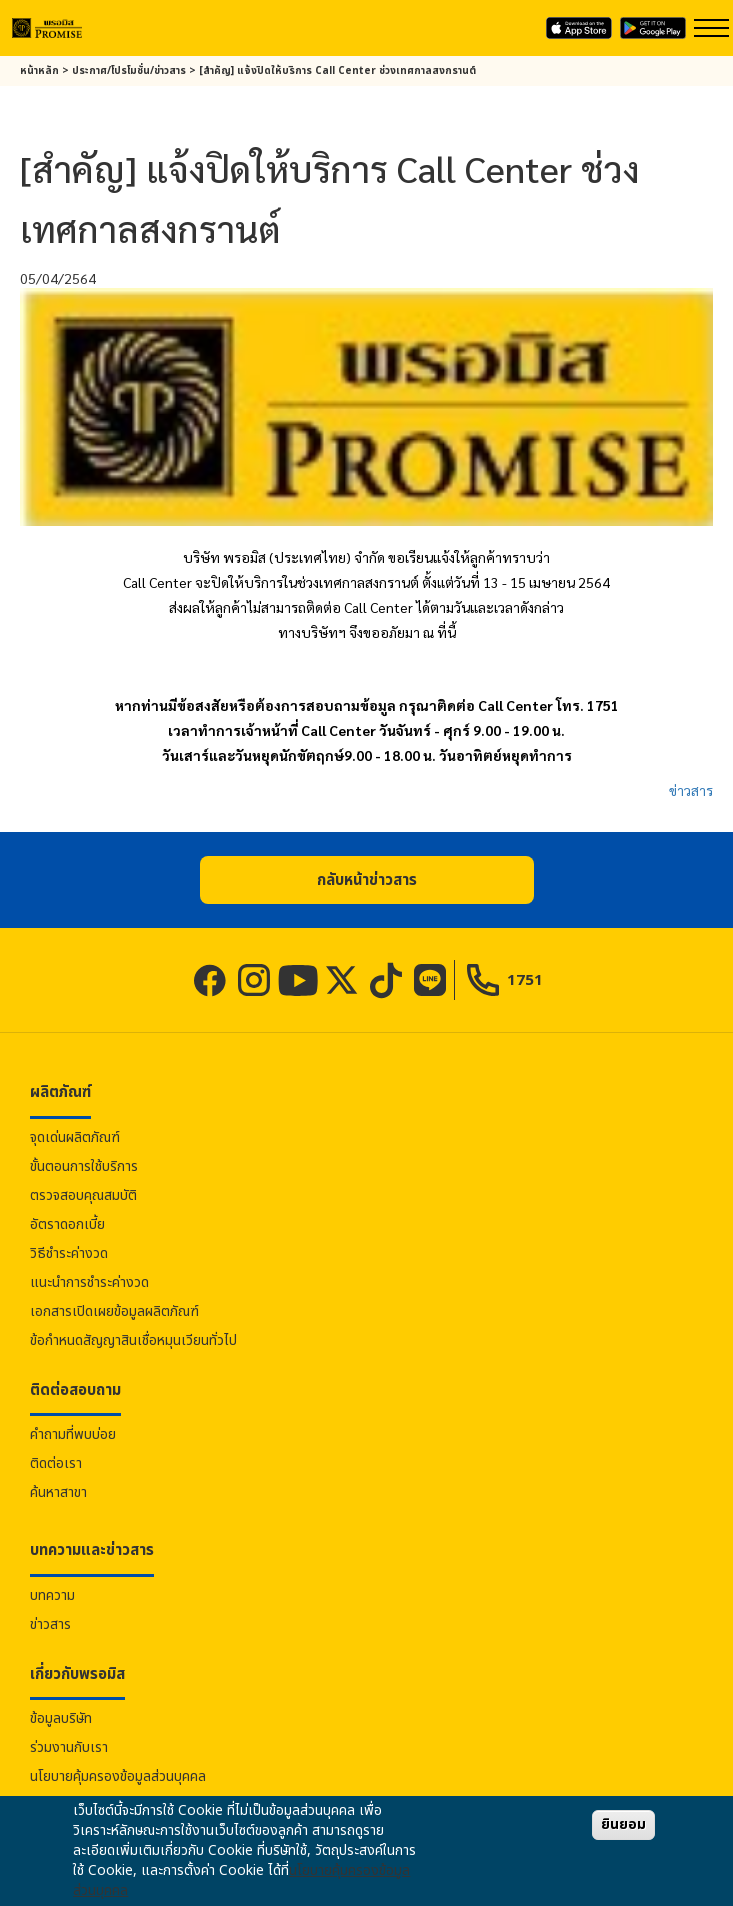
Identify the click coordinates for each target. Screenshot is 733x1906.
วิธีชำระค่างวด (69, 1253)
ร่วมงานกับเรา (69, 1747)
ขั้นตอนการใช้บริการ (84, 1166)
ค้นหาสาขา (58, 1492)
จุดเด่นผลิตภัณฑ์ (75, 1137)
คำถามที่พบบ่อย (73, 1434)
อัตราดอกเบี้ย (67, 1224)
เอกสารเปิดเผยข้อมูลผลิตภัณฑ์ (114, 1311)
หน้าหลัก (39, 71)
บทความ (52, 1595)
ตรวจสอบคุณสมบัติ (83, 1195)
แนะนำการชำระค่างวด (89, 1282)
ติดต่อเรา (56, 1463)
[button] (367, 880)
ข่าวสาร (691, 790)
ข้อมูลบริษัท (61, 1718)
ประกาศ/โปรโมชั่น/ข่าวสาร (129, 71)
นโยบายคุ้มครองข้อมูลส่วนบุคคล (118, 1776)
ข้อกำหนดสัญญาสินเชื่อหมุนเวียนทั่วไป (133, 1340)
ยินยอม (623, 1824)
